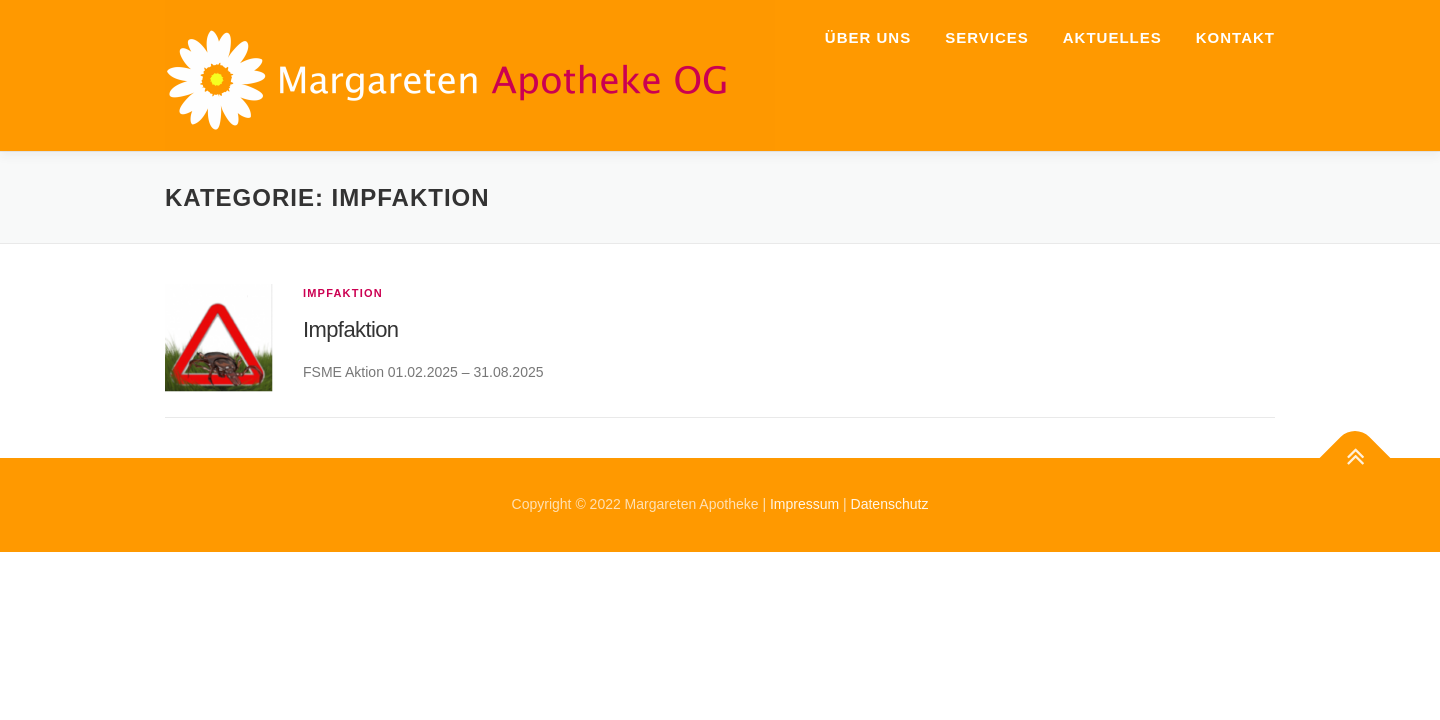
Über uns (868, 37)
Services (987, 37)
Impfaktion (343, 293)
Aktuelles (1112, 37)
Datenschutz (890, 504)
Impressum (804, 504)
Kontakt (1235, 37)
